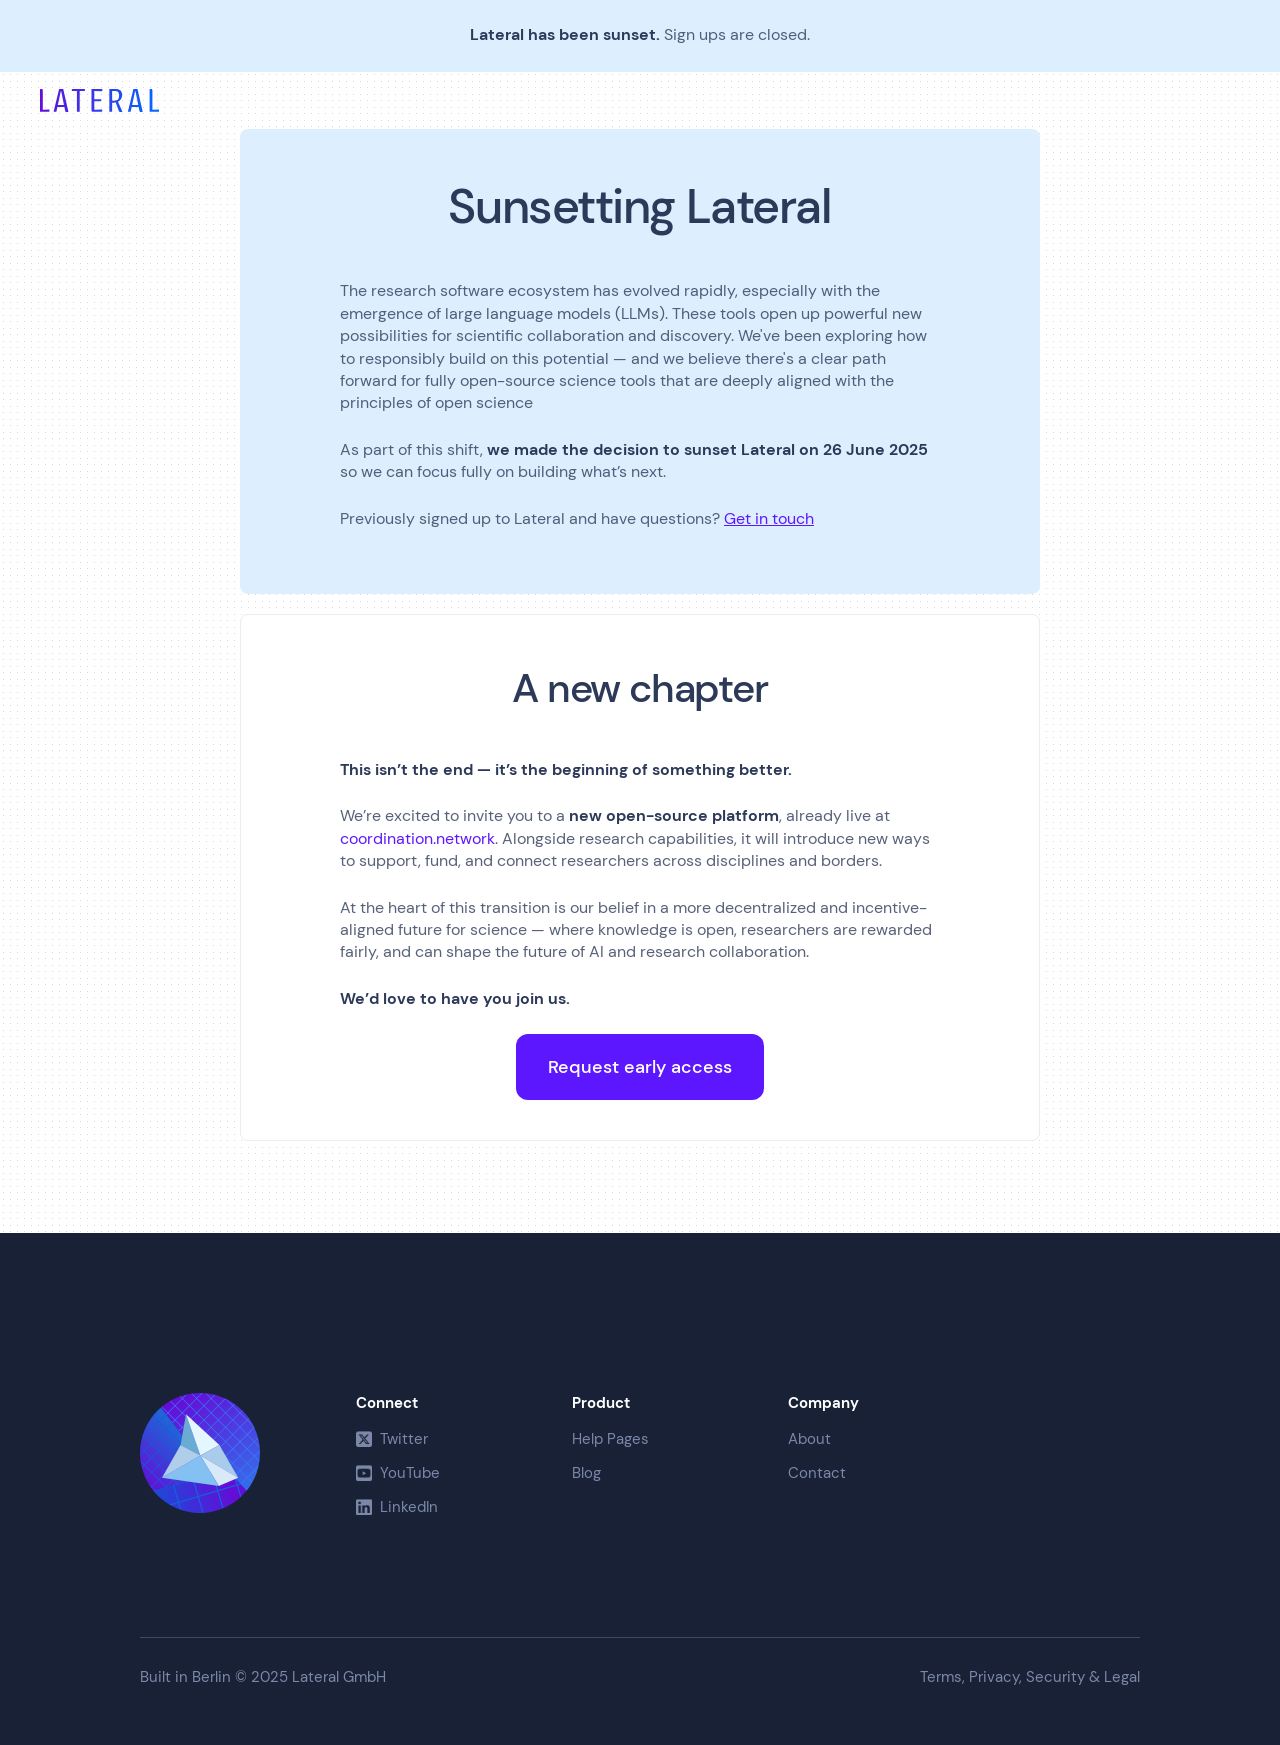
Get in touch (769, 518)
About (809, 1439)
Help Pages (610, 1439)
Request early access (640, 1067)
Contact (817, 1473)
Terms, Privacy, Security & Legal (1030, 1677)
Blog (586, 1473)
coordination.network (417, 838)
